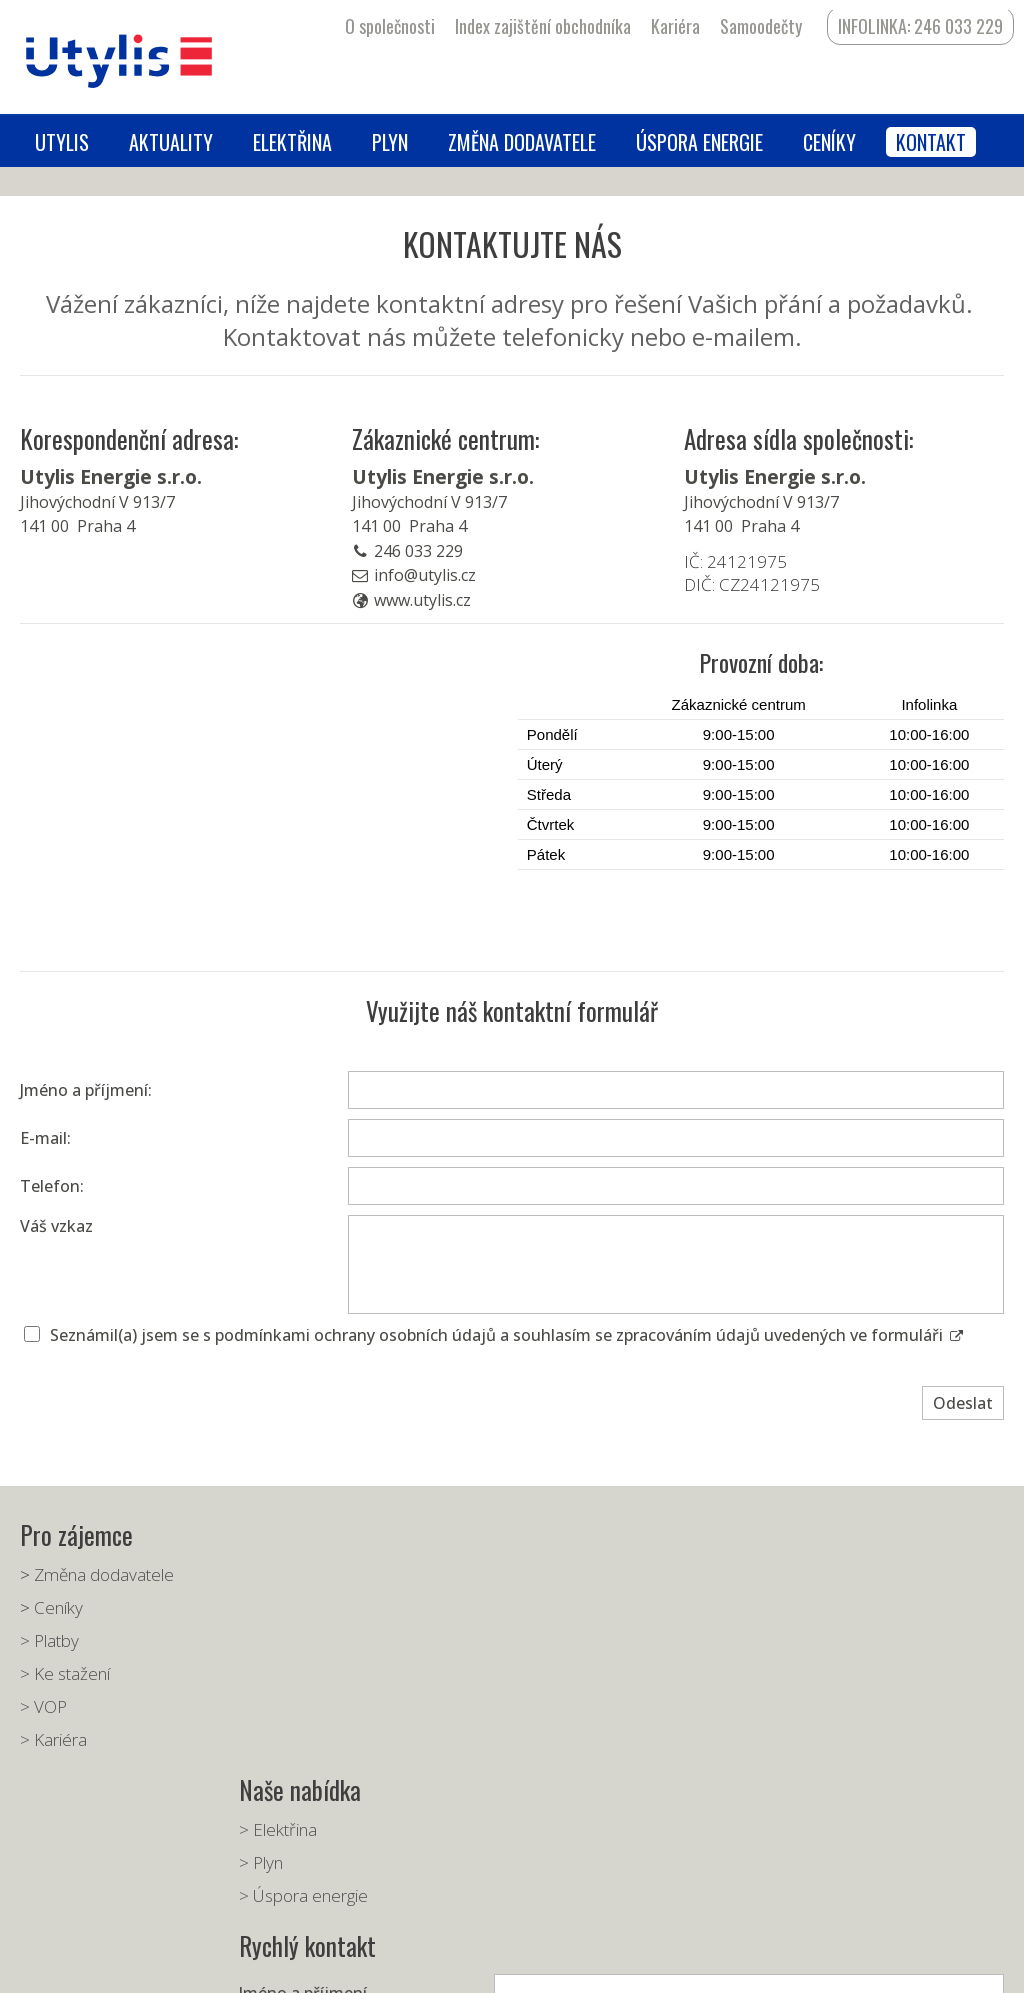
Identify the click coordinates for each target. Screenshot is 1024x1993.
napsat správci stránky (477, 1963)
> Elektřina (284, 1574)
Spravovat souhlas (806, 1963)
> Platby (49, 1640)
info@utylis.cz (425, 575)
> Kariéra (53, 1739)
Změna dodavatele (104, 1574)
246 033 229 (418, 551)
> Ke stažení (65, 1673)
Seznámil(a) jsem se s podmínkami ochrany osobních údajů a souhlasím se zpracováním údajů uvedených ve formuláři (507, 1335)
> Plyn (267, 1607)
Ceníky (58, 1607)
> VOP (43, 1706)
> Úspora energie (309, 1640)
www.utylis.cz (422, 600)
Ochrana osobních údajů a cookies (647, 1963)
